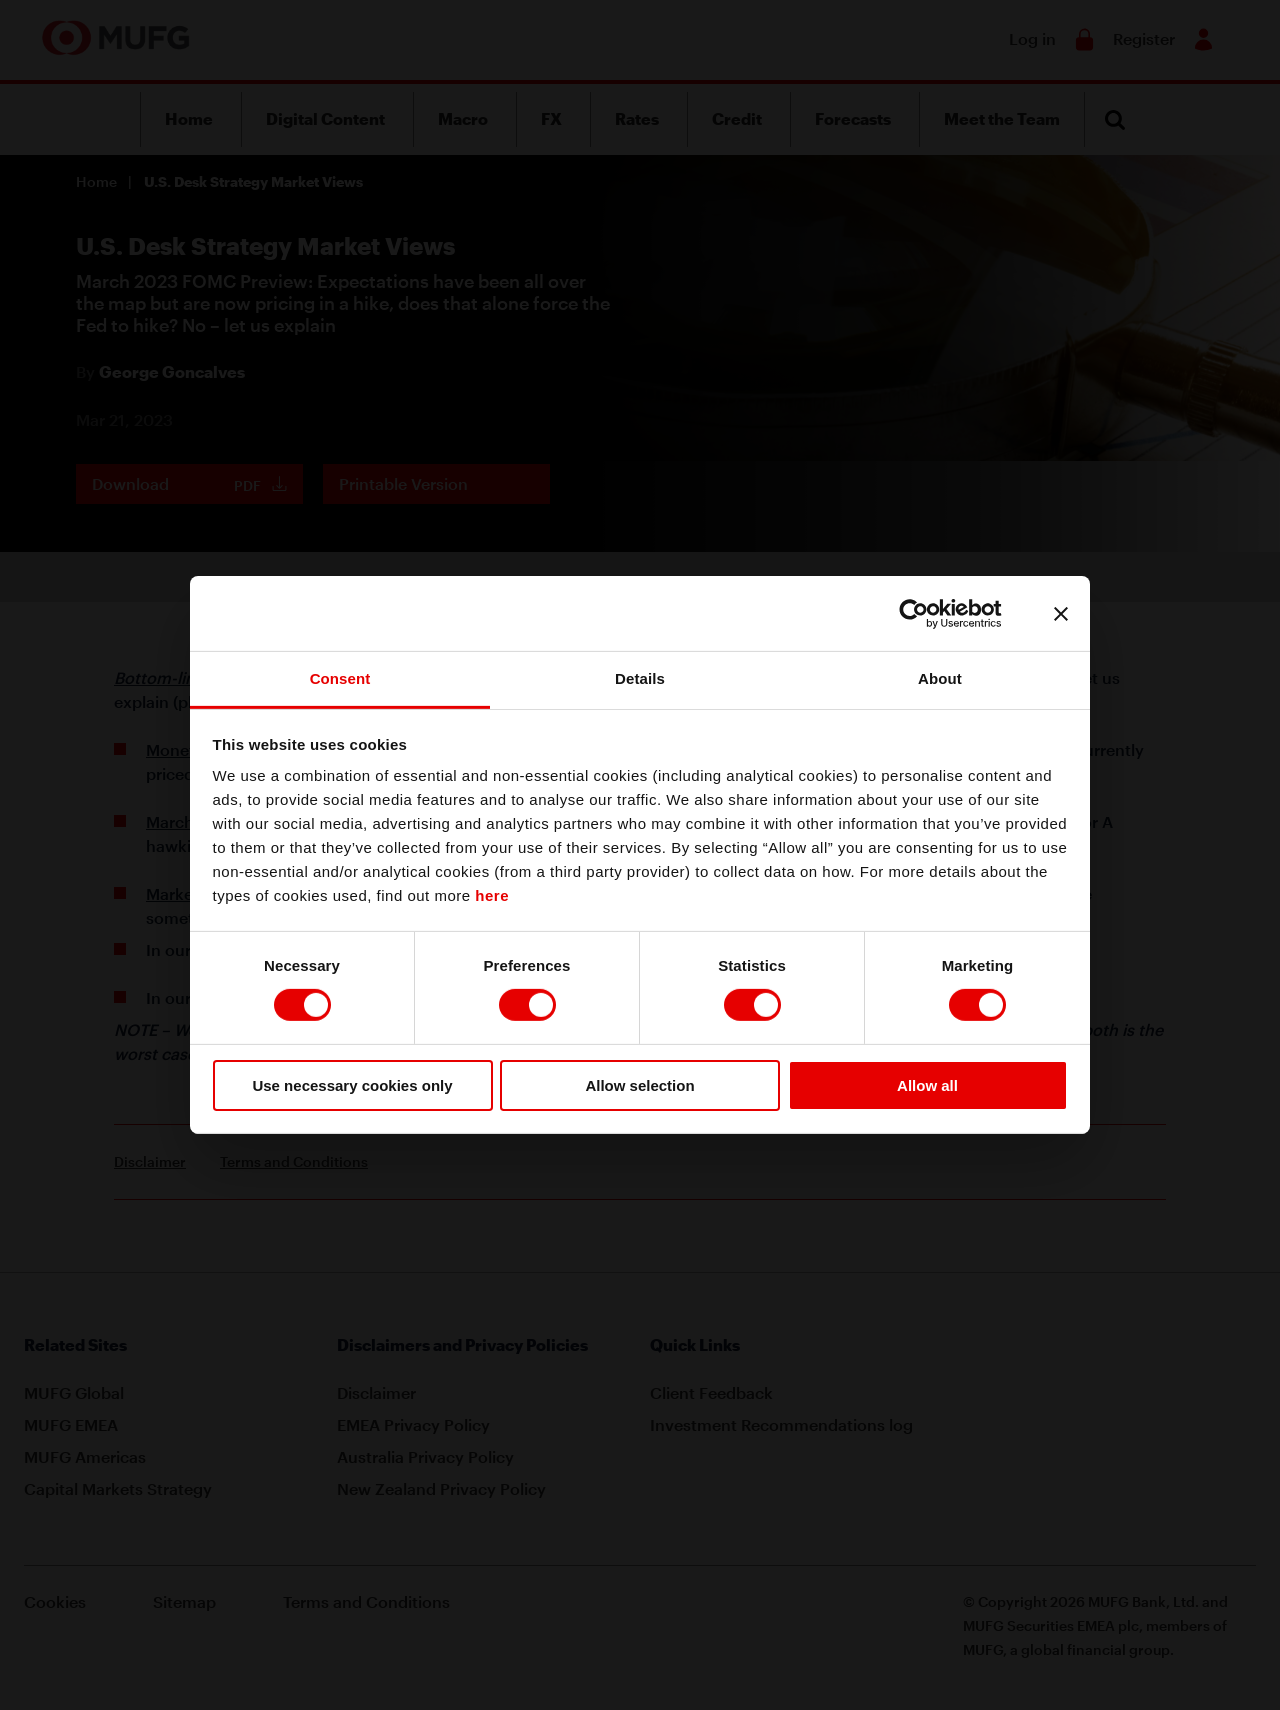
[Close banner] (1061, 613)
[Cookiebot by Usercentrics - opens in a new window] (929, 613)
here (492, 895)
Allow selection (639, 1085)
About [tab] (940, 678)
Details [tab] (640, 678)
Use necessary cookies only (352, 1085)
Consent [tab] (340, 678)
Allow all (927, 1085)
